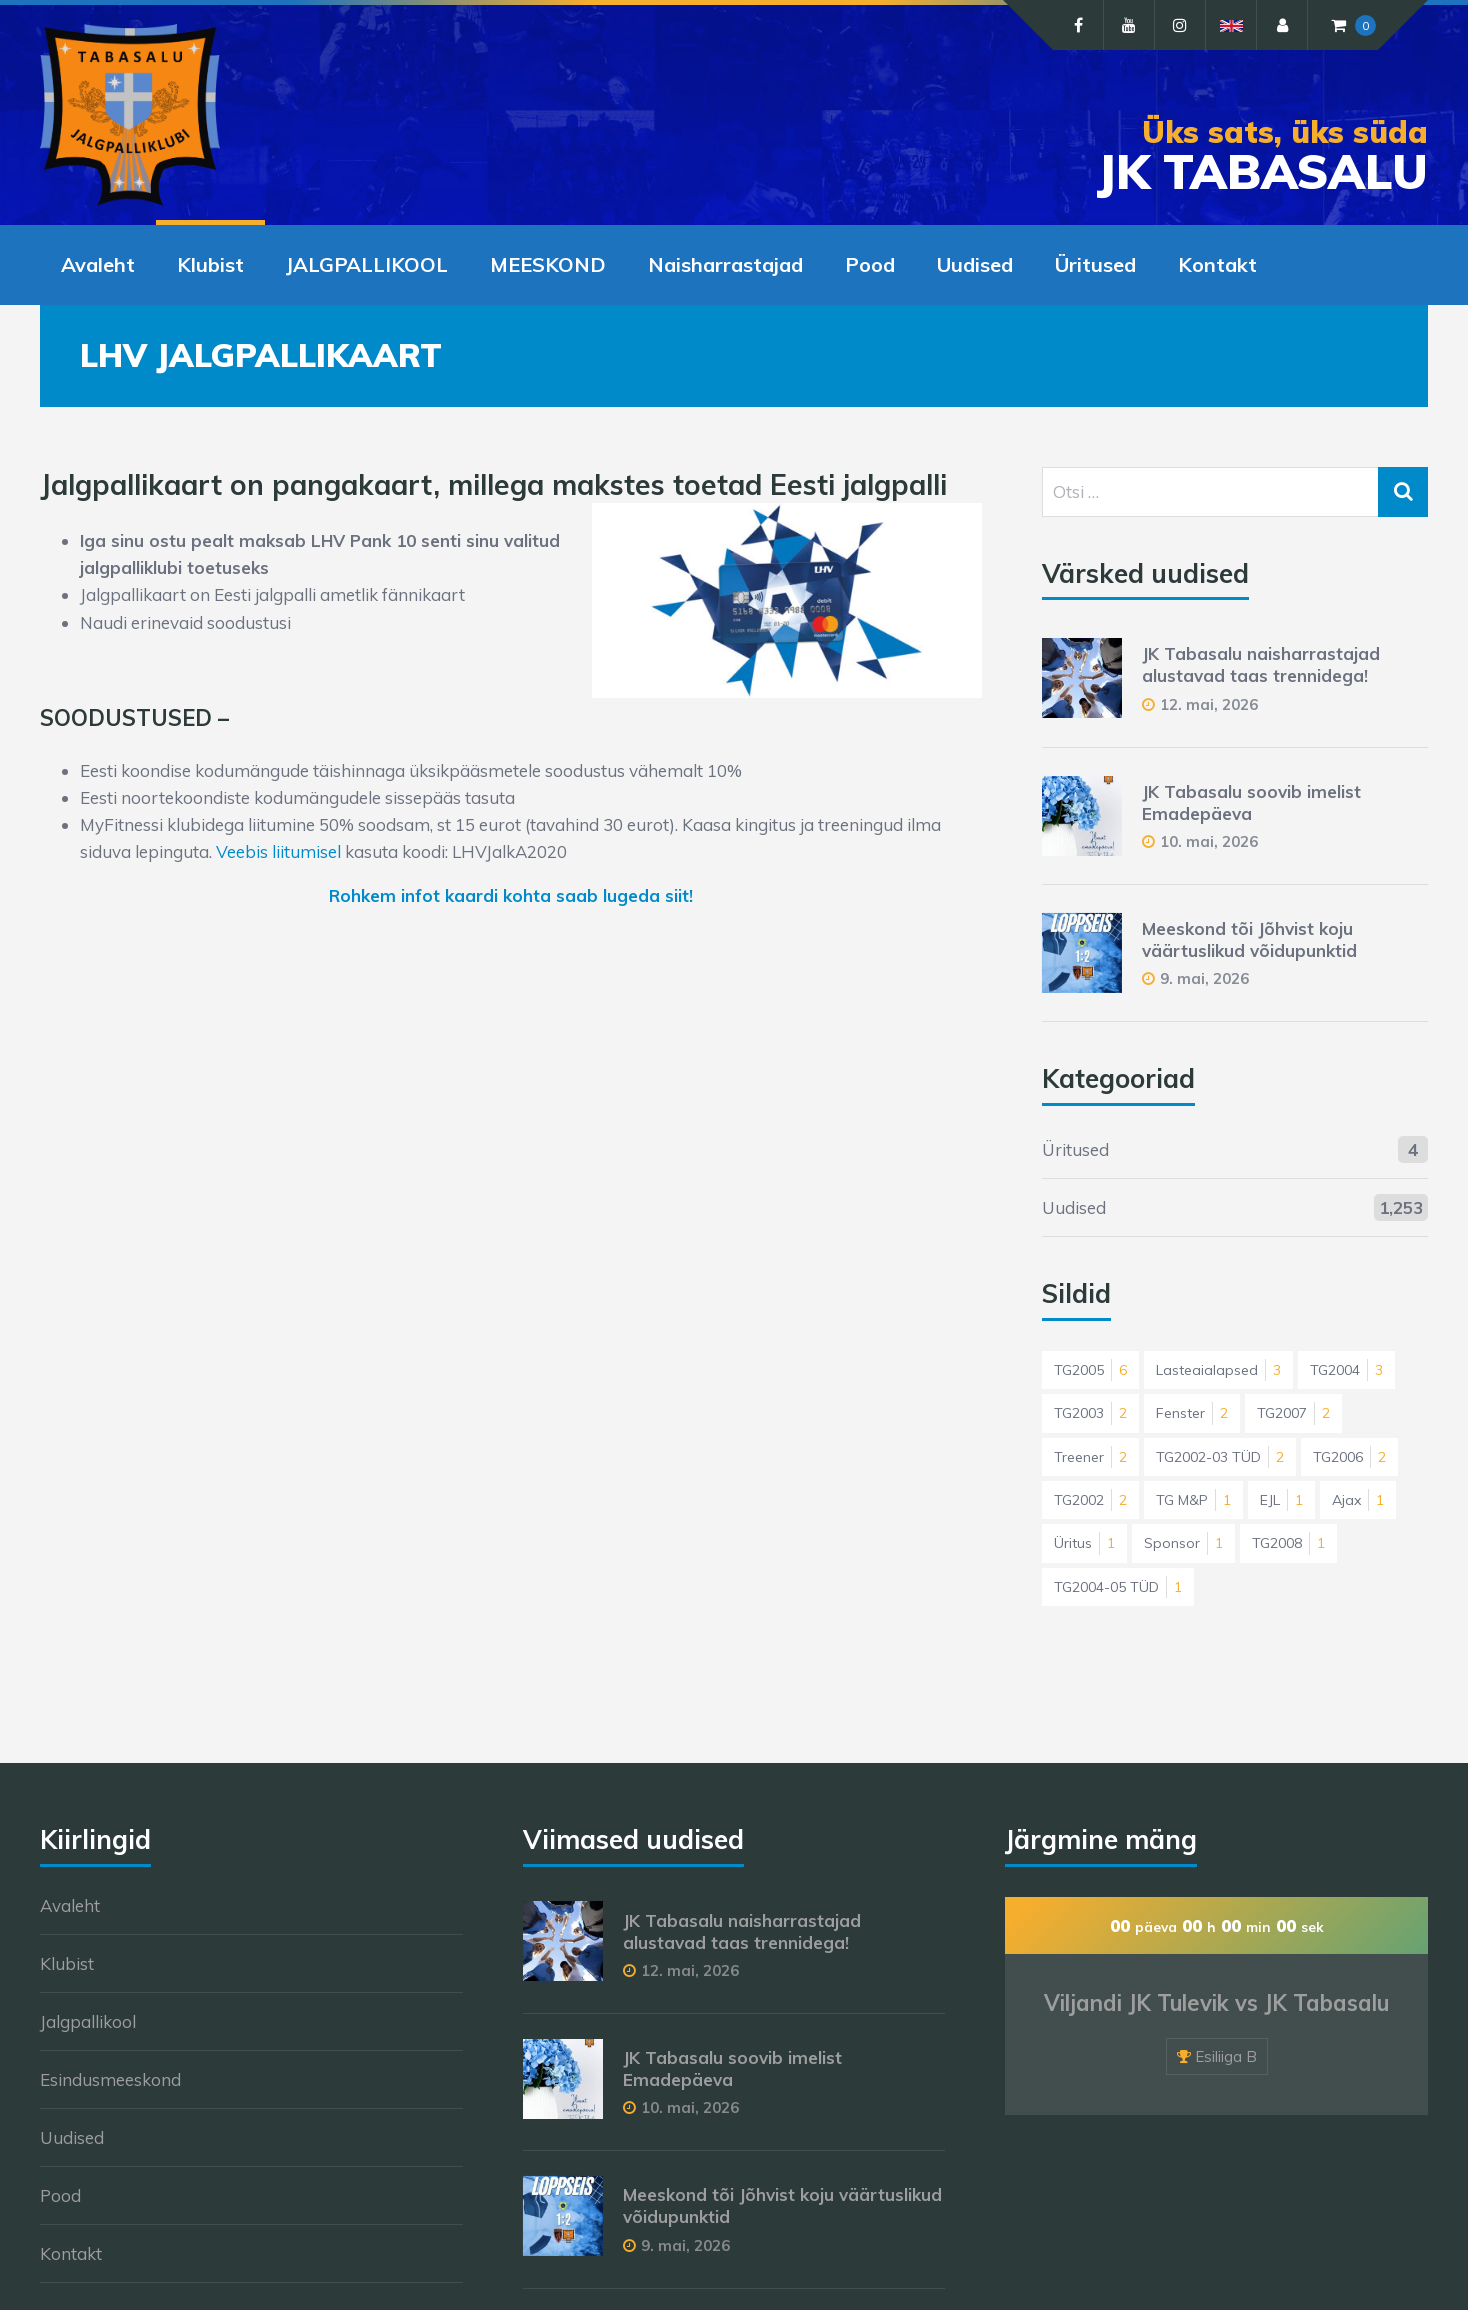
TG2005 (1090, 1370)
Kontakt (1217, 264)
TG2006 (1349, 1457)
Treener (1090, 1457)
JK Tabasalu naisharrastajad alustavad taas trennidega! (1261, 664)
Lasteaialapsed (1218, 1370)
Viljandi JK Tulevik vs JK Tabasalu (1216, 2003)
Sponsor (1183, 1543)
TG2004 (1346, 1370)
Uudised (975, 264)
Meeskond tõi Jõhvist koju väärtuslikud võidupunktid (1249, 939)
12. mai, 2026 (1209, 704)
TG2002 (1090, 1500)
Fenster (1192, 1413)
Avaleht (98, 264)
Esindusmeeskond (110, 2079)
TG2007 (1293, 1413)
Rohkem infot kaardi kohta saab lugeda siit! (511, 895)
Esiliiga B (1226, 2056)
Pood (870, 264)
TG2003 (1090, 1413)
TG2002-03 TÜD (1220, 1457)
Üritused (1095, 264)
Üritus (1084, 1543)
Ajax (1358, 1500)
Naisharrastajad (725, 264)
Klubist (210, 264)
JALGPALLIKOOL (367, 264)
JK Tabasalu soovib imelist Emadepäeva (1251, 802)
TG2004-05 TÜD (1118, 1587)
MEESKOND (548, 264)
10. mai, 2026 (1209, 841)
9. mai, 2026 (1204, 978)
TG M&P (1193, 1500)
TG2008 (1288, 1543)
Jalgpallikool (88, 2021)
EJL (1281, 1500)
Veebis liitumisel (278, 851)
